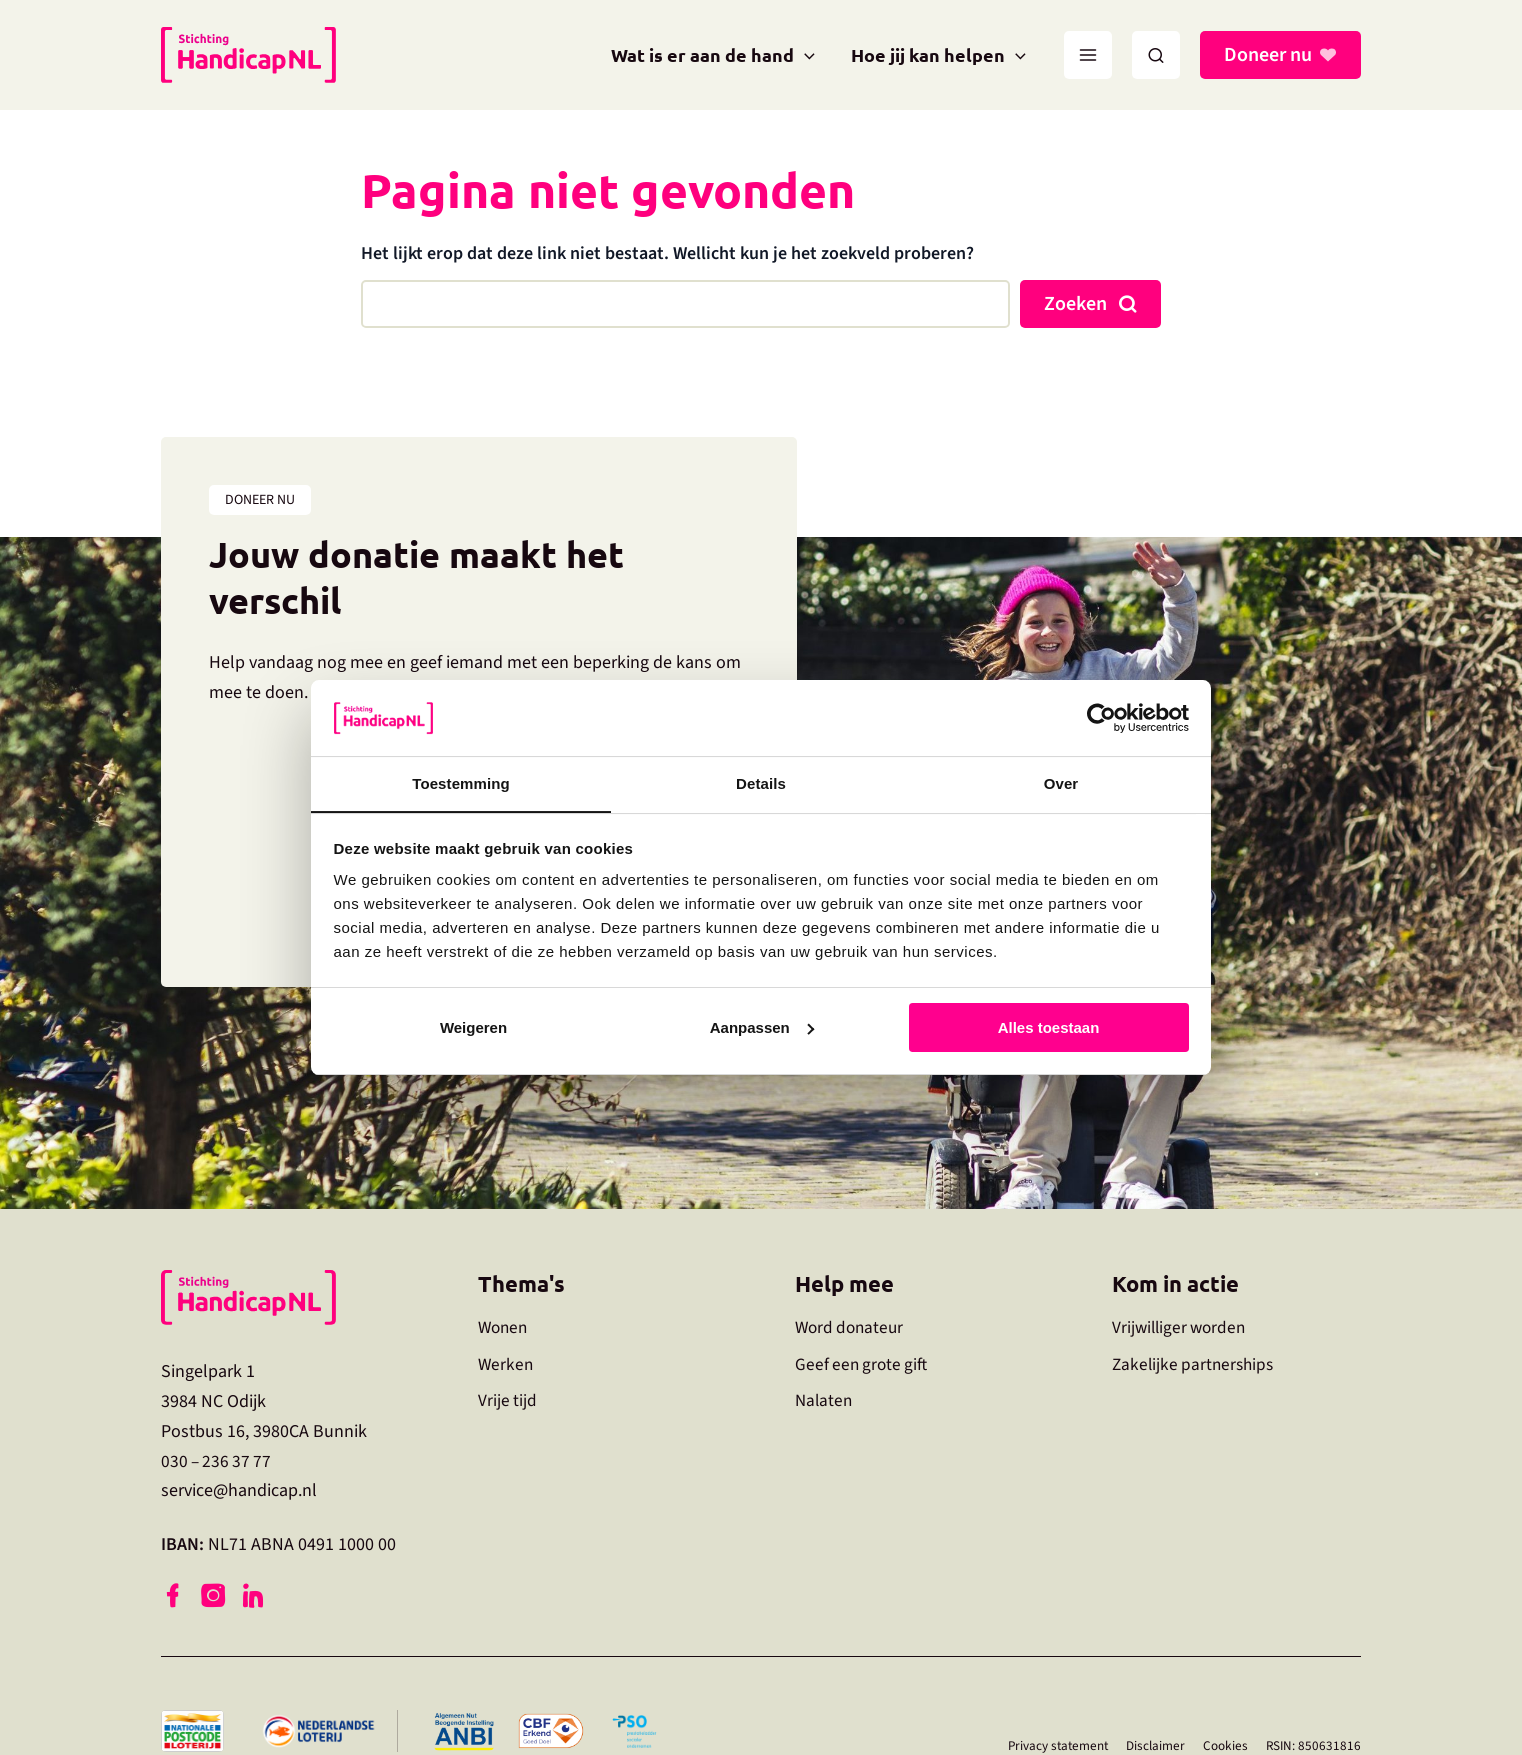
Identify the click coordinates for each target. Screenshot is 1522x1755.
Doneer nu (1268, 55)
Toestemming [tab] (461, 783)
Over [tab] (1061, 783)
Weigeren (473, 1027)
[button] (1156, 55)
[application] (804, 55)
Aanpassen (762, 1027)
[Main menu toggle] (1088, 55)
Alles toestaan (1049, 1027)
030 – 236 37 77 (218, 1461)
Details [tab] (761, 783)
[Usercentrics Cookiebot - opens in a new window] (1101, 717)
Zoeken (1075, 304)
